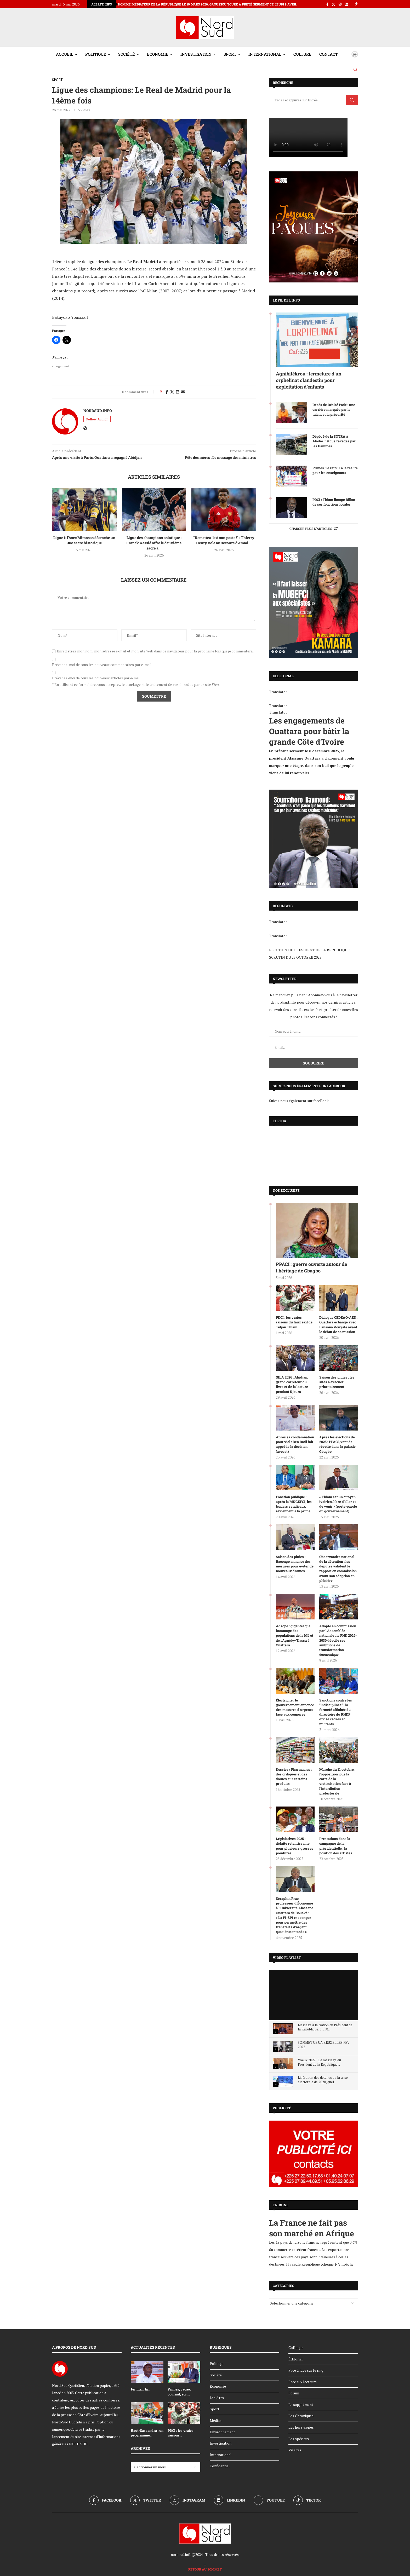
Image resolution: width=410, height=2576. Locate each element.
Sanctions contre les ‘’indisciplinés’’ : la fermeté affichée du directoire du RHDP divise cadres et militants (335, 1712)
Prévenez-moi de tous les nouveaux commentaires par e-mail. (102, 664)
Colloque (295, 2347)
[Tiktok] (356, 4)
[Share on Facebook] (167, 391)
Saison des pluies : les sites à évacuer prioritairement (336, 1382)
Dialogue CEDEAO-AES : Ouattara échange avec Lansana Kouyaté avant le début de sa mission (338, 1324)
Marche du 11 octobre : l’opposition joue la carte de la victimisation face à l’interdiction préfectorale (337, 1781)
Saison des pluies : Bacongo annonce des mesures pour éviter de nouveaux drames (295, 1563)
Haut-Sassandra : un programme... (147, 2433)
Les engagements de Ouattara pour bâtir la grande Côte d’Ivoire (309, 731)
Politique (95, 54)
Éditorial (295, 2359)
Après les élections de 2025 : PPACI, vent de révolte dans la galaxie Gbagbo (337, 1444)
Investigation (196, 54)
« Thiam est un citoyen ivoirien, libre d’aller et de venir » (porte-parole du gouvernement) (338, 1504)
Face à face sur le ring (305, 2370)
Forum (293, 2392)
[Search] (355, 69)
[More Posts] (313, 528)
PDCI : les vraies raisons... (180, 2433)
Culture (302, 54)
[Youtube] (269, 2500)
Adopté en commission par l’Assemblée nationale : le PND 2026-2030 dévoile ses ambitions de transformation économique (338, 1640)
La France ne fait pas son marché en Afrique (311, 2228)
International (264, 54)
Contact (328, 54)
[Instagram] (340, 4)
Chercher (352, 100)
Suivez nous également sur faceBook (299, 1100)
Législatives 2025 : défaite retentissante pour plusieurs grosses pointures (294, 1845)
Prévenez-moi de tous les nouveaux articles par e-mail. (96, 678)
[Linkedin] (346, 4)
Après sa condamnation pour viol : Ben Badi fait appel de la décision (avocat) (295, 1444)
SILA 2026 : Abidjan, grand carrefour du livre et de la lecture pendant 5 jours (292, 1384)
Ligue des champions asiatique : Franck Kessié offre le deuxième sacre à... (153, 543)
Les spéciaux (298, 2438)
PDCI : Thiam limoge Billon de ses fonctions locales (333, 502)
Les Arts (217, 2397)
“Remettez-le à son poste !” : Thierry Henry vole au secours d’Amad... (223, 540)
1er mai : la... (140, 2389)
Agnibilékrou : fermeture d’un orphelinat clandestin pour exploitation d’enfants (308, 380)
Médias (215, 2420)
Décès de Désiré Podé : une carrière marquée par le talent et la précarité (333, 409)
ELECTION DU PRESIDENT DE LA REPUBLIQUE (309, 949)
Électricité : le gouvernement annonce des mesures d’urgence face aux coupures (295, 1707)
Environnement (222, 2431)
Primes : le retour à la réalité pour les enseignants (335, 470)
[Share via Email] (183, 391)
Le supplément (300, 2404)
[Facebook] (327, 4)
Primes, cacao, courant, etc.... (179, 2391)
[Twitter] (333, 4)
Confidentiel (220, 2465)
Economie (157, 54)
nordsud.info (97, 410)
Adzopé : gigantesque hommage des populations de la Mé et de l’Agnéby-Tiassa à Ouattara (294, 1635)
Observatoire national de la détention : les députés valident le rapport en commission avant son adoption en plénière (338, 1568)
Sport (230, 54)
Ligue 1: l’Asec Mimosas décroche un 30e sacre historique (84, 540)
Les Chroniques (301, 2415)
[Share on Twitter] (172, 391)
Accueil (64, 54)
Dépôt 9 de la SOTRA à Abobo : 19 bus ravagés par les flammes (334, 441)
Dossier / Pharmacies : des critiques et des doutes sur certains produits (294, 1776)
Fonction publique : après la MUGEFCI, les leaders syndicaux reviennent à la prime (294, 1504)
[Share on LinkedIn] (177, 391)
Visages (294, 2449)
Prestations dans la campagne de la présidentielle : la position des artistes (335, 1845)
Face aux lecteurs (302, 2381)
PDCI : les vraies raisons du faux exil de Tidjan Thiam (294, 1322)
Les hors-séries (301, 2427)
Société (126, 54)
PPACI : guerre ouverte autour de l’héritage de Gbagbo (311, 1267)
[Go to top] (205, 2569)
